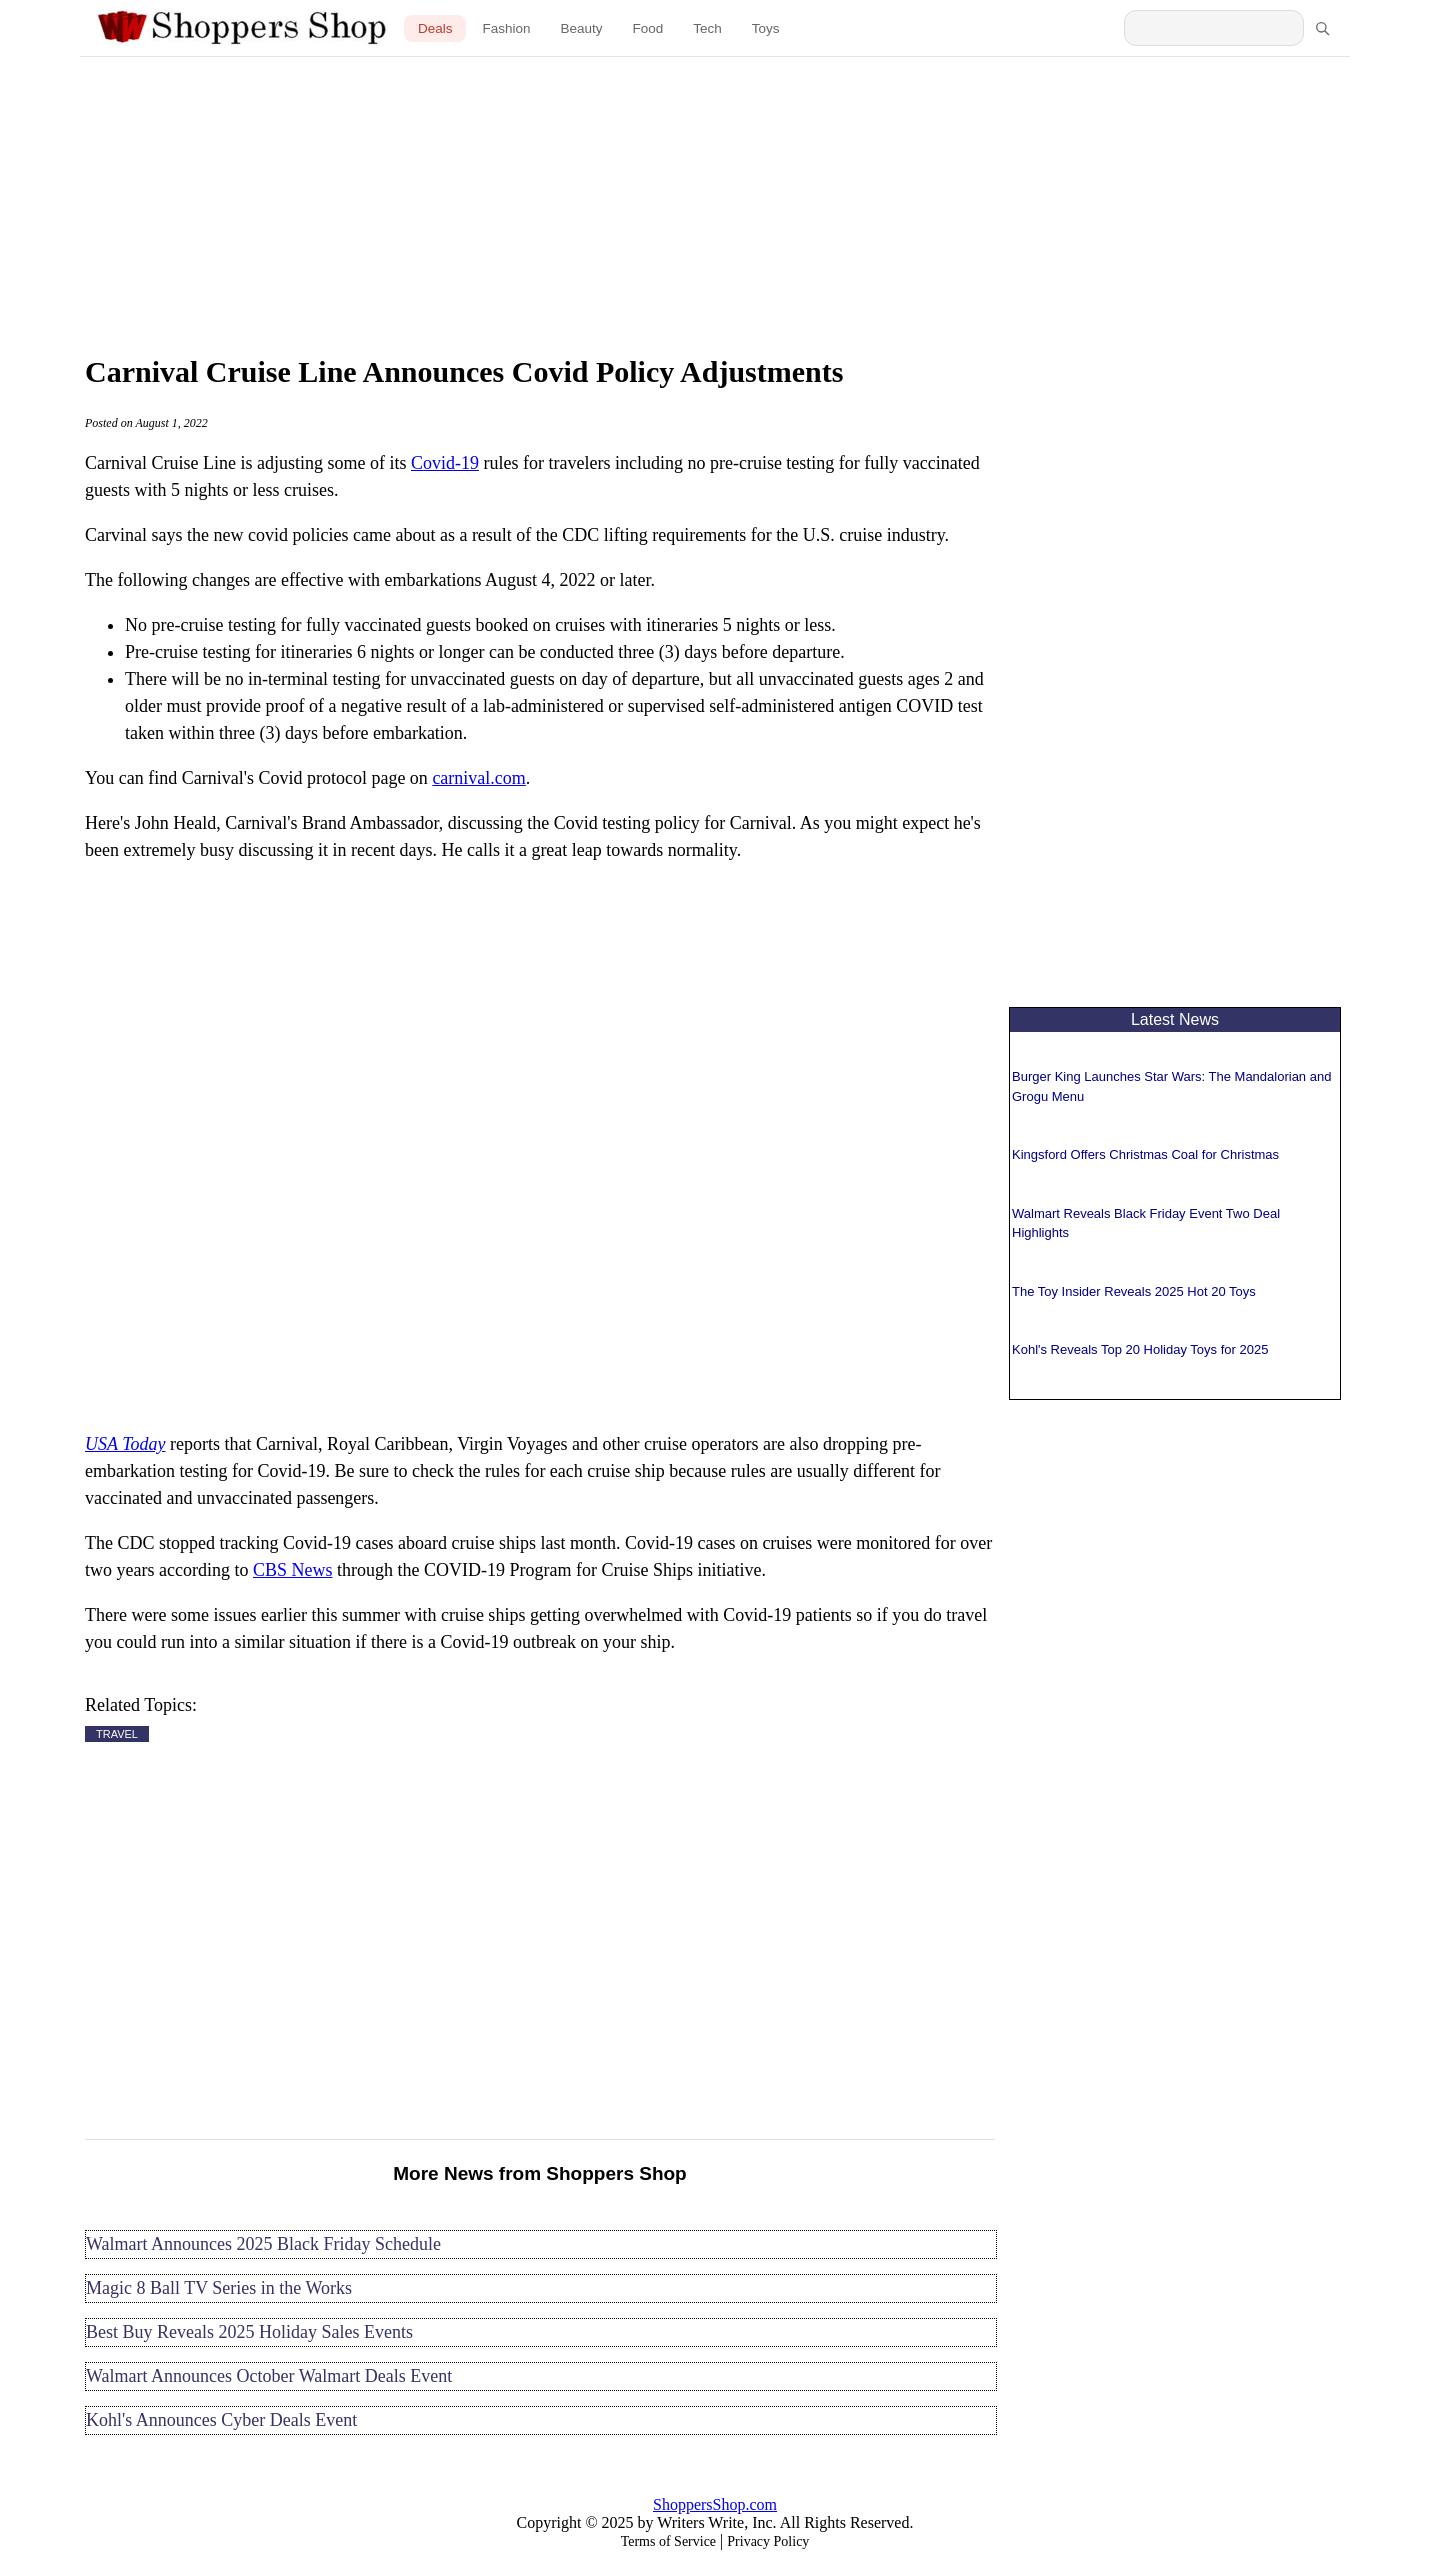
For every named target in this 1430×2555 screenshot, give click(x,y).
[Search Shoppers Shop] (1214, 28)
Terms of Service (668, 2541)
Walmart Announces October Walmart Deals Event (269, 2376)
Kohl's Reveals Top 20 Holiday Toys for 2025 (1140, 1349)
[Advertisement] (715, 200)
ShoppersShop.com (715, 2504)
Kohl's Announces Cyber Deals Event (221, 2420)
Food (648, 28)
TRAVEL (117, 1734)
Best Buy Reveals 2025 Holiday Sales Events (249, 2332)
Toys (766, 28)
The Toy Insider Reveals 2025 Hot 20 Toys (1134, 1291)
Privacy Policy (768, 2541)
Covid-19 (445, 463)
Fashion (506, 28)
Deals (435, 28)
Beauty (581, 28)
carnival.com (478, 778)
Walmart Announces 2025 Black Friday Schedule (263, 2244)
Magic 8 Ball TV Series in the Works (219, 2288)
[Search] (1322, 28)
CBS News (293, 1570)
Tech (707, 28)
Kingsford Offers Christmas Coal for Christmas (1145, 1154)
